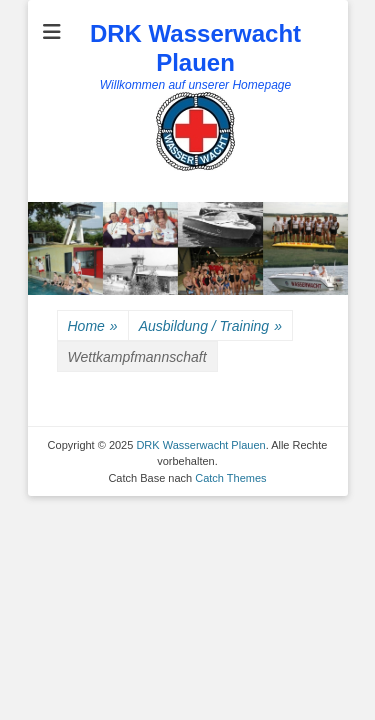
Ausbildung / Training (210, 326)
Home (93, 326)
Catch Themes (230, 478)
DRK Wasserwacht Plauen (195, 48)
